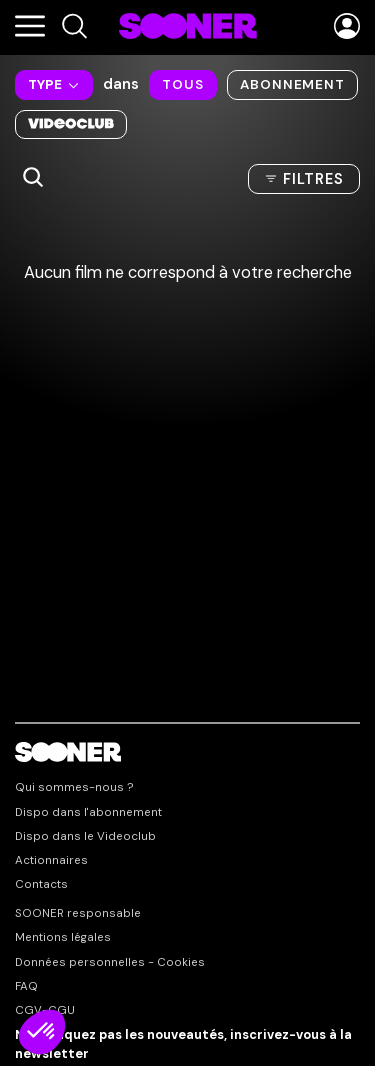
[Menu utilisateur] (347, 27)
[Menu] (30, 27)
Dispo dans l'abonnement (88, 813)
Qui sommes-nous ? (74, 788)
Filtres (313, 179)
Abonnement (292, 84)
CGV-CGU (45, 1011)
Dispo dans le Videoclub (85, 837)
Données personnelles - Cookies (110, 963)
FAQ (26, 987)
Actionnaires (51, 861)
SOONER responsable (78, 914)
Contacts (41, 885)
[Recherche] (74, 27)
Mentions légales (63, 938)
